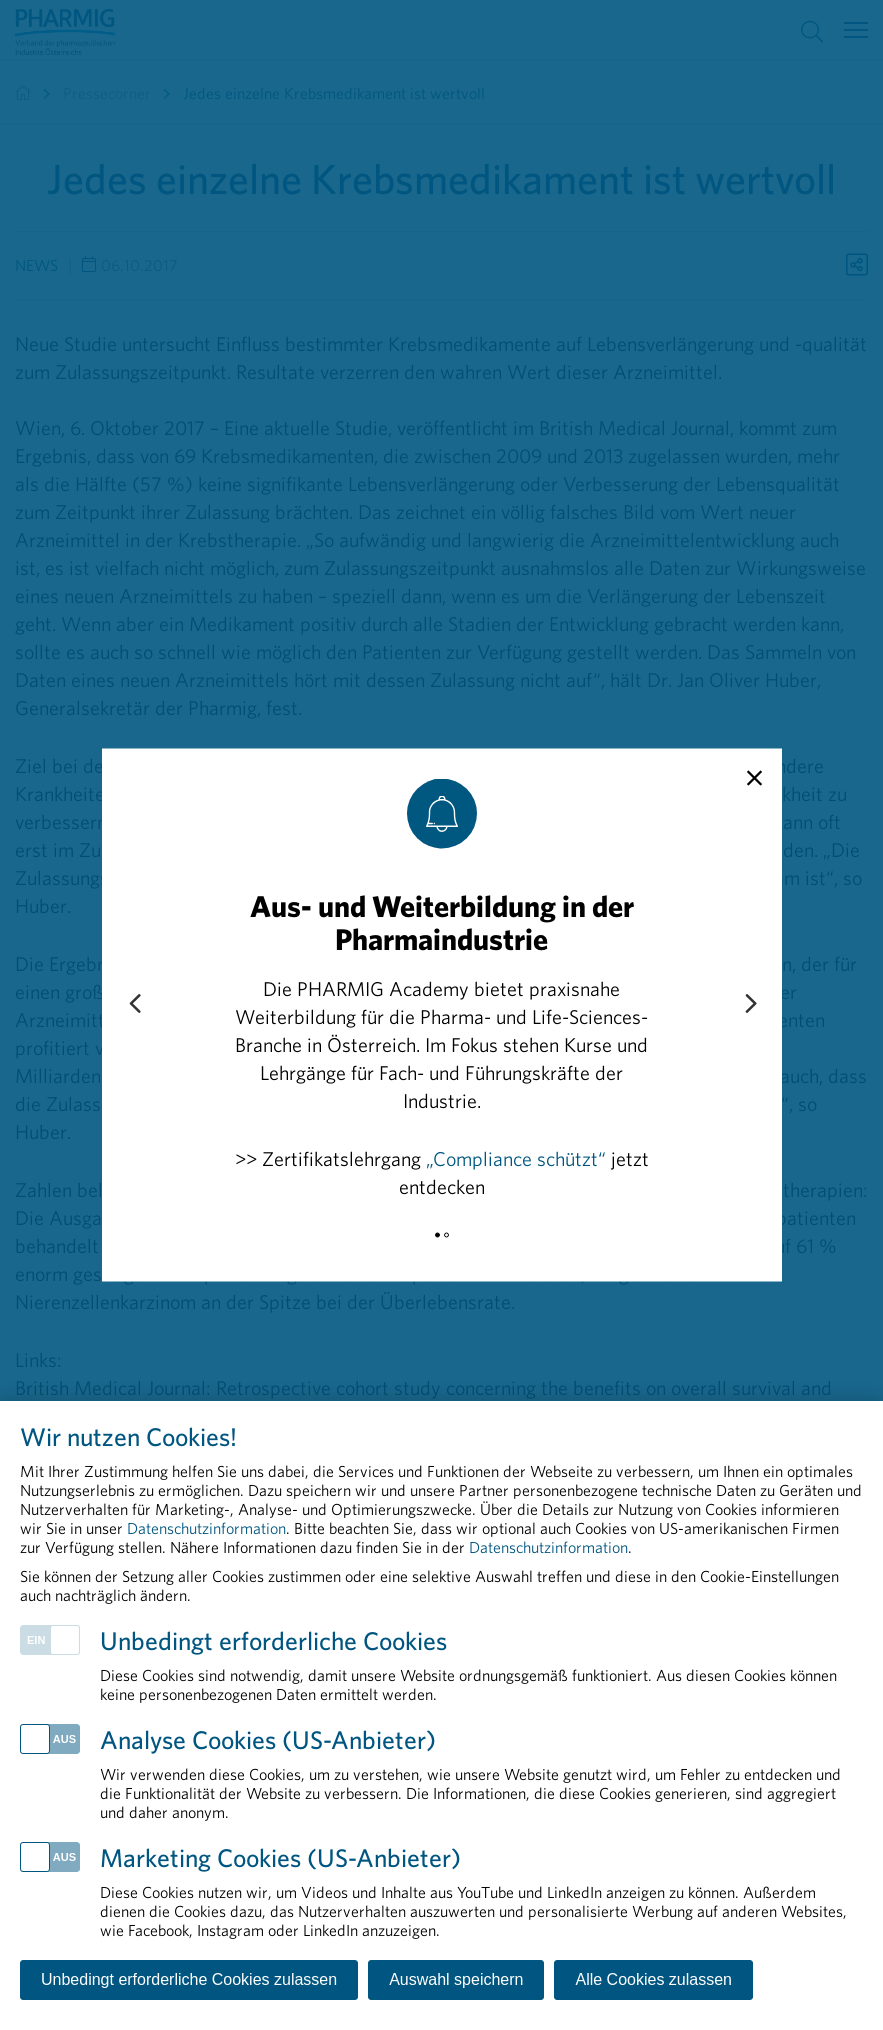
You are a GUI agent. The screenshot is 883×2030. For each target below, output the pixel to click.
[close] (754, 779)
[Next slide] (750, 1005)
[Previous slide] (134, 1005)
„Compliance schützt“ (516, 1158)
